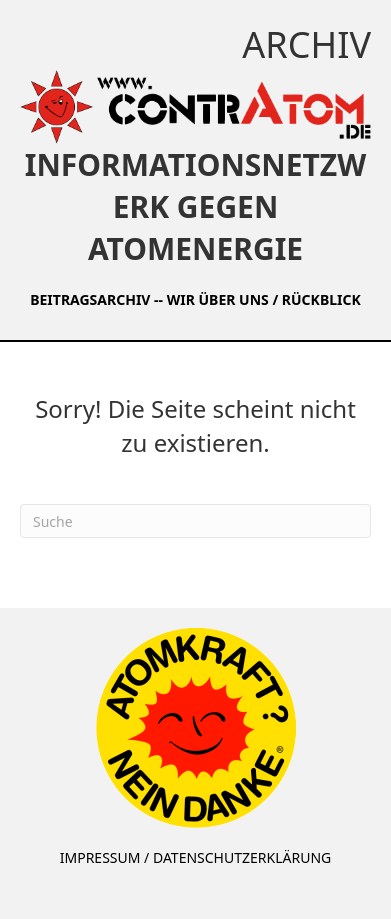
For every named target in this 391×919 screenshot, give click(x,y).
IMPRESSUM (100, 857)
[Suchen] (195, 521)
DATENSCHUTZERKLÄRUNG (242, 857)
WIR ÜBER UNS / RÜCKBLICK (264, 299)
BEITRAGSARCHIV (90, 299)
